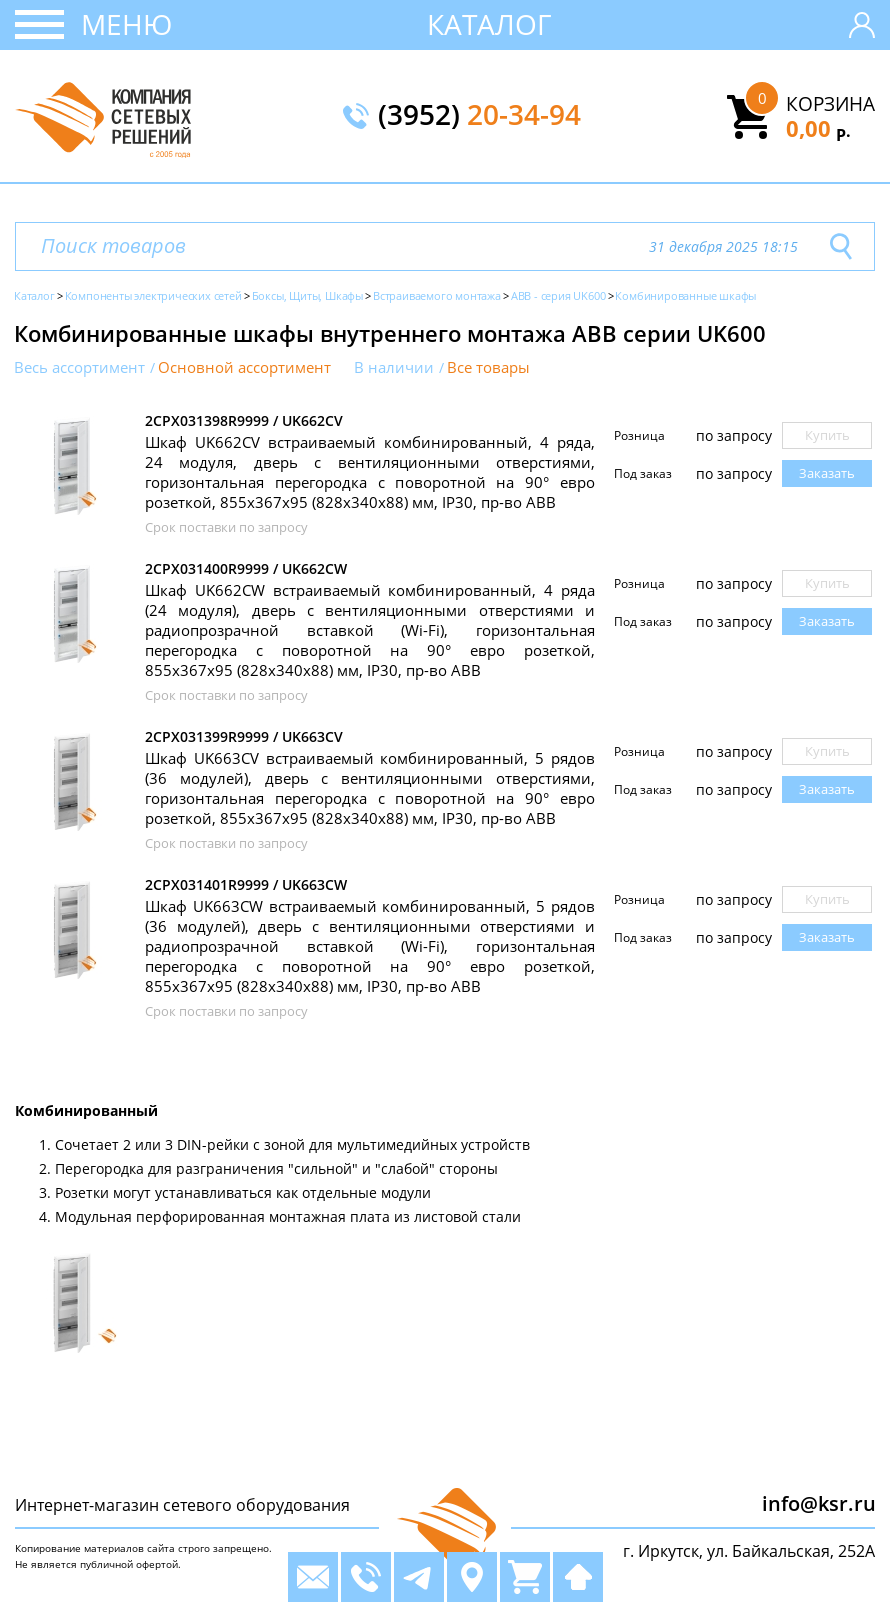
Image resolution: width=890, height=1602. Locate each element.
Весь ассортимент (79, 367)
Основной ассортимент (244, 367)
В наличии (394, 367)
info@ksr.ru (819, 1503)
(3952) (479, 116)
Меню (126, 24)
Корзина (830, 104)
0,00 (818, 128)
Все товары (488, 367)
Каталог (489, 24)
